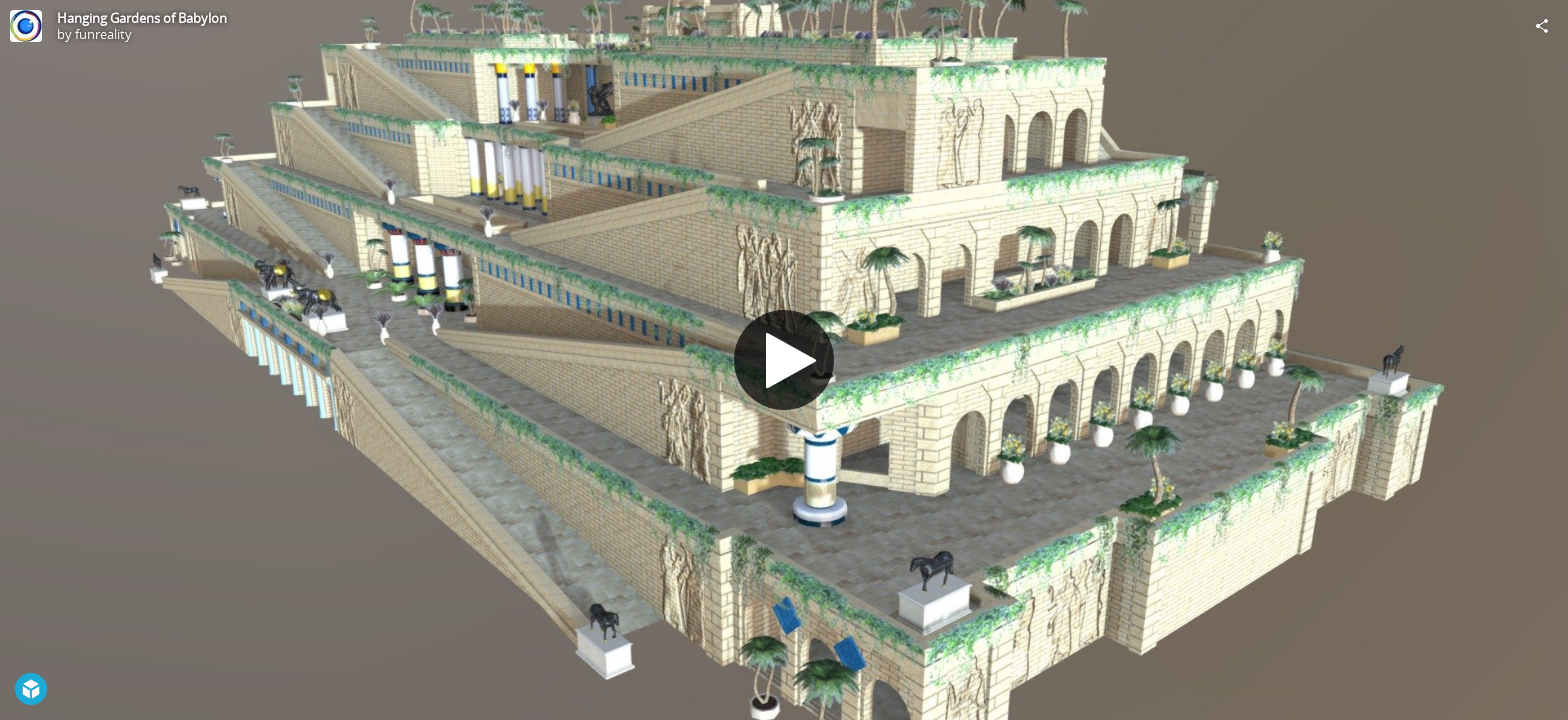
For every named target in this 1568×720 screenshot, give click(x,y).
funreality (103, 34)
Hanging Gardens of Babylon (142, 18)
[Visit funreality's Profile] (26, 26)
